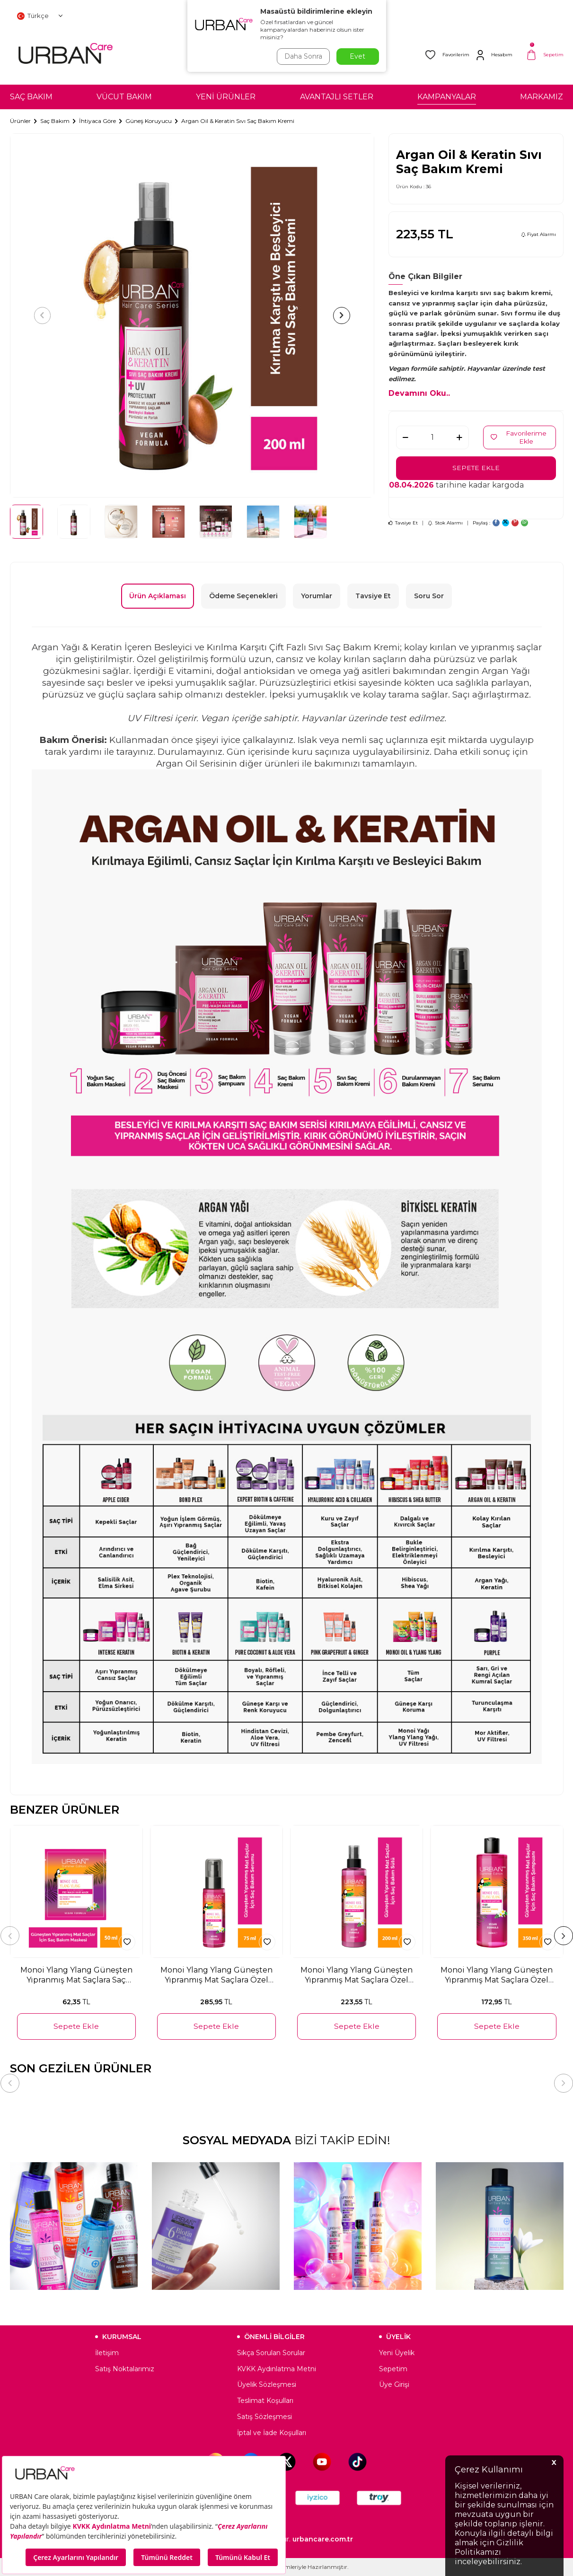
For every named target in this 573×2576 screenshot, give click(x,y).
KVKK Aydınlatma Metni (276, 2369)
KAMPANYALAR (446, 96)
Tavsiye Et (403, 523)
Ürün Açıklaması (157, 596)
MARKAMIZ (541, 96)
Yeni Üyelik (396, 2353)
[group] (192, 315)
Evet (357, 56)
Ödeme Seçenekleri (243, 596)
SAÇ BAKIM (31, 96)
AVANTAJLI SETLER (336, 96)
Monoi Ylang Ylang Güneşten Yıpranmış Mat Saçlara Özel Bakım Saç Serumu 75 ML (216, 1975)
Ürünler (20, 120)
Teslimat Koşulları (265, 2400)
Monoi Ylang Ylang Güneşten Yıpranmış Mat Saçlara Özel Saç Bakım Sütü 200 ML (356, 1975)
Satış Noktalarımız (124, 2369)
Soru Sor (429, 596)
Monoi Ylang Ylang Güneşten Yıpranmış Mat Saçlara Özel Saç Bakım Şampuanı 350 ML (497, 1975)
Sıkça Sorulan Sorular (271, 2353)
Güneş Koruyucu (148, 120)
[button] (43, 315)
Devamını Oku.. (419, 393)
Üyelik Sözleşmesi (266, 2384)
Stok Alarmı (445, 523)
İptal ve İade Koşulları (271, 2432)
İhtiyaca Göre (97, 120)
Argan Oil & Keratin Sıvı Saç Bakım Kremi (237, 120)
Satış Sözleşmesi (264, 2416)
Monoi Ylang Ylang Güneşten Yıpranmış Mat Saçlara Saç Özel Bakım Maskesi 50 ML (76, 1975)
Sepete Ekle (476, 467)
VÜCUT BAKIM (124, 96)
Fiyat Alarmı (538, 234)
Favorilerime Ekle (519, 437)
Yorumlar (316, 596)
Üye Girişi (394, 2384)
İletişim (107, 2353)
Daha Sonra (303, 56)
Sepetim (393, 2369)
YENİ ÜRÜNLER (226, 96)
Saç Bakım (55, 120)
